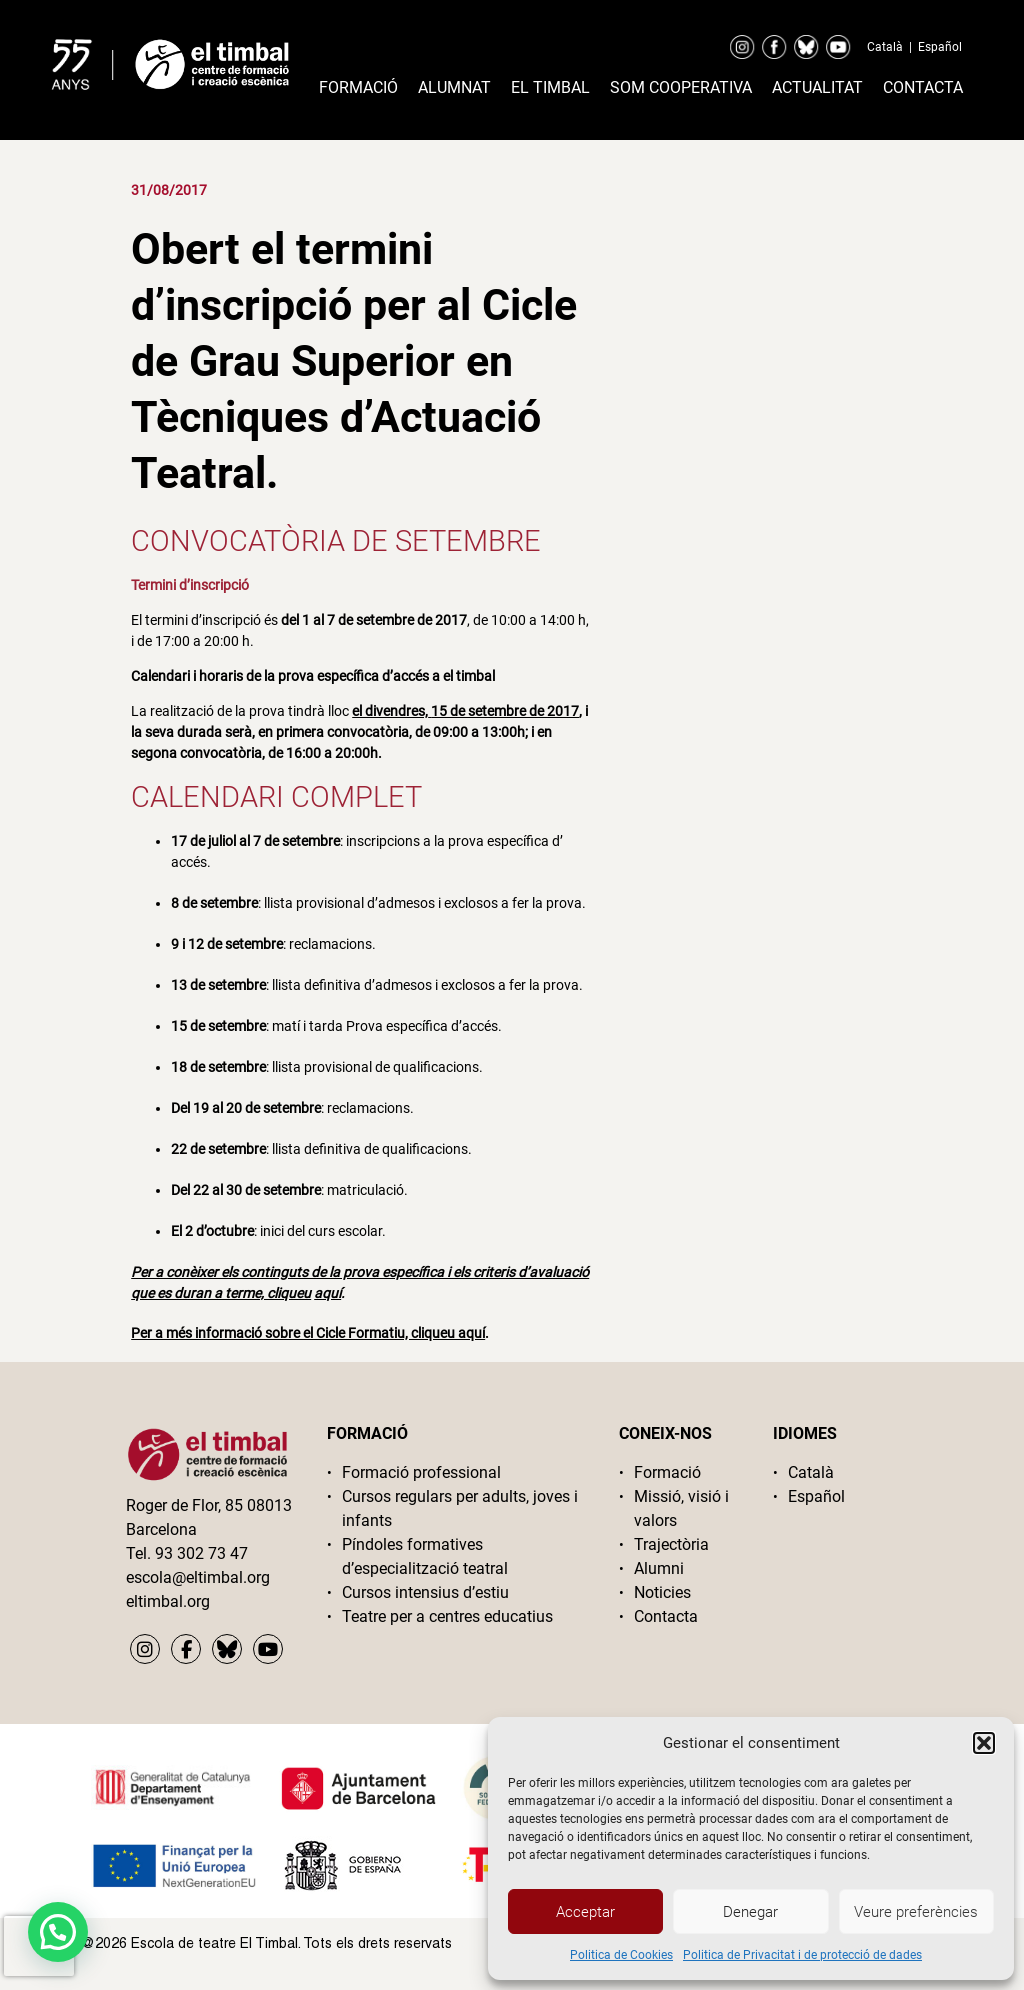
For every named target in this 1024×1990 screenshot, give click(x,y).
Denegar (750, 1912)
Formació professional (421, 1472)
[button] (984, 1743)
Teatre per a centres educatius (447, 1616)
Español (940, 47)
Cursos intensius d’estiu (425, 1592)
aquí (327, 1293)
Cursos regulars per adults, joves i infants (460, 1508)
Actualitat (817, 87)
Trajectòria (671, 1544)
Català (885, 47)
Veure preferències (916, 1912)
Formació (358, 87)
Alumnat (454, 87)
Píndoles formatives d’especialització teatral (425, 1556)
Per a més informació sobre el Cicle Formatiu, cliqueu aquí (308, 1333)
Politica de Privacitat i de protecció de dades (802, 1955)
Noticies (662, 1592)
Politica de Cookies (621, 1955)
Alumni (659, 1568)
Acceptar (585, 1912)
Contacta (923, 87)
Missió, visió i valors (681, 1508)
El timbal (550, 87)
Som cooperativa (681, 87)
